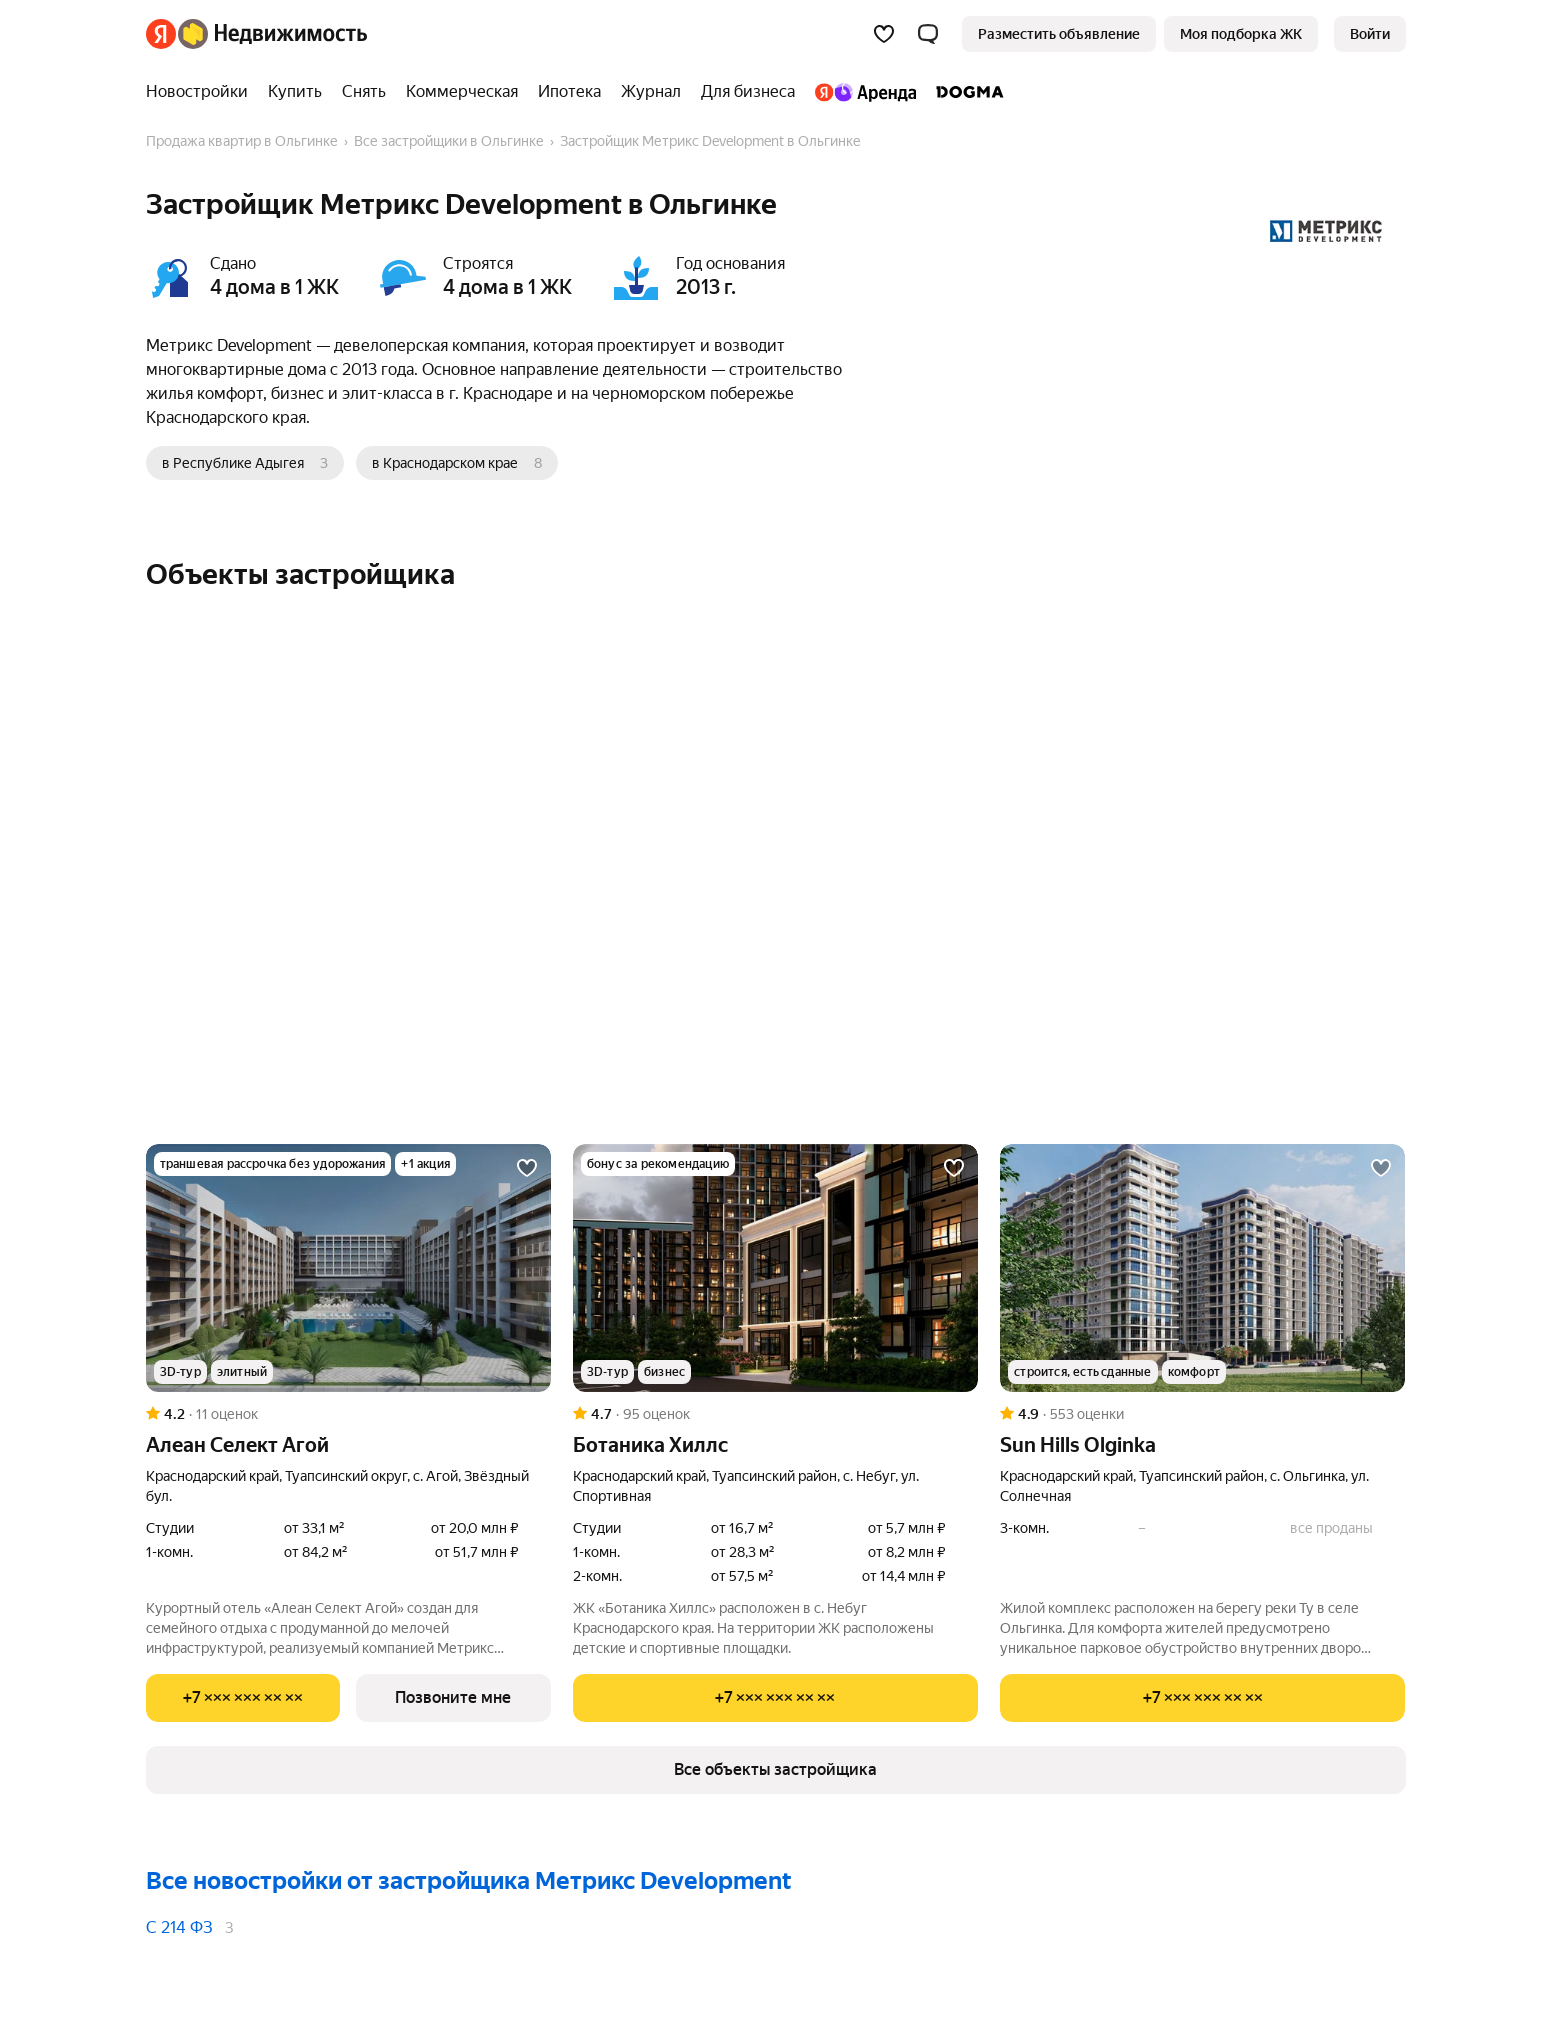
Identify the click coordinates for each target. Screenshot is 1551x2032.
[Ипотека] (569, 92)
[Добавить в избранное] (527, 1168)
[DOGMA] (965, 92)
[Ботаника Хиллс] (775, 1268)
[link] (1370, 34)
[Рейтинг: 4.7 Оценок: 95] (775, 1414)
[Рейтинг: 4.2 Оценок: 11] (348, 1414)
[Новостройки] (202, 92)
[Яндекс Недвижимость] (272, 34)
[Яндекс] (161, 34)
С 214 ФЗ (179, 1927)
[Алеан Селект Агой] (348, 1268)
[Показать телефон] (243, 1698)
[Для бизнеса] (748, 92)
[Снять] (364, 92)
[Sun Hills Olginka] (1202, 1268)
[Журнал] (651, 92)
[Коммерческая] (462, 92)
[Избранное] (884, 34)
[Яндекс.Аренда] (865, 92)
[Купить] (295, 92)
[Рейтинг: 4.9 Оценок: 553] (1202, 1414)
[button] (928, 34)
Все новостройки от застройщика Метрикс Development (469, 1881)
